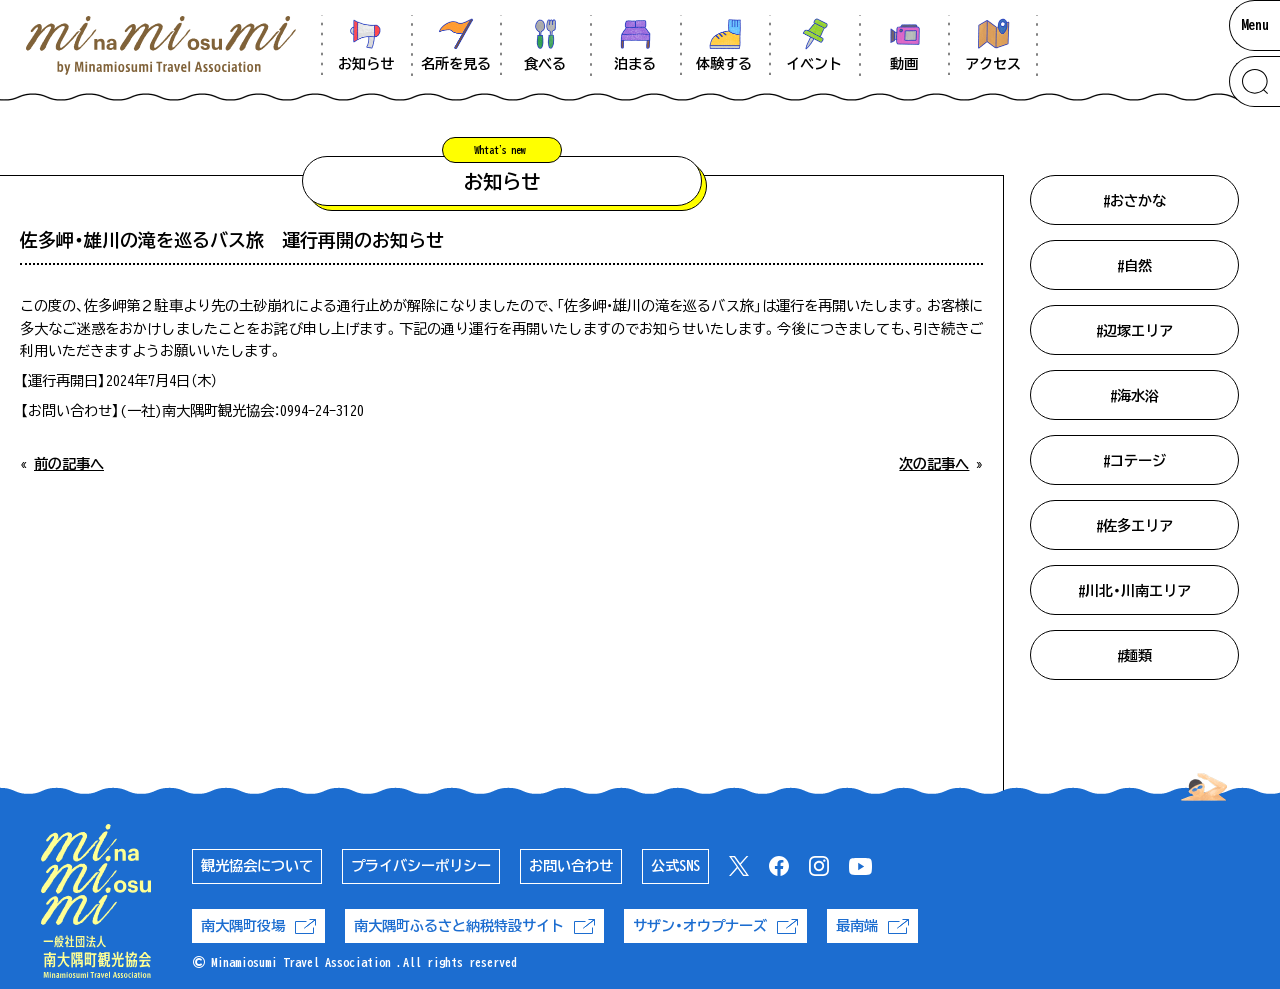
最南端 (872, 927)
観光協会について (257, 866)
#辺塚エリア (1134, 331)
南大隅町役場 (258, 927)
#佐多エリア (1134, 526)
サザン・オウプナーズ (715, 927)
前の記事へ (69, 464)
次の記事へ (934, 464)
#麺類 (1134, 656)
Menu (1255, 25)
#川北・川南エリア (1134, 591)
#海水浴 (1134, 396)
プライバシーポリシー (421, 866)
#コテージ (1134, 461)
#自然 (1134, 266)
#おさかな (1134, 201)
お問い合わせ (571, 866)
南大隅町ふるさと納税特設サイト (474, 927)
